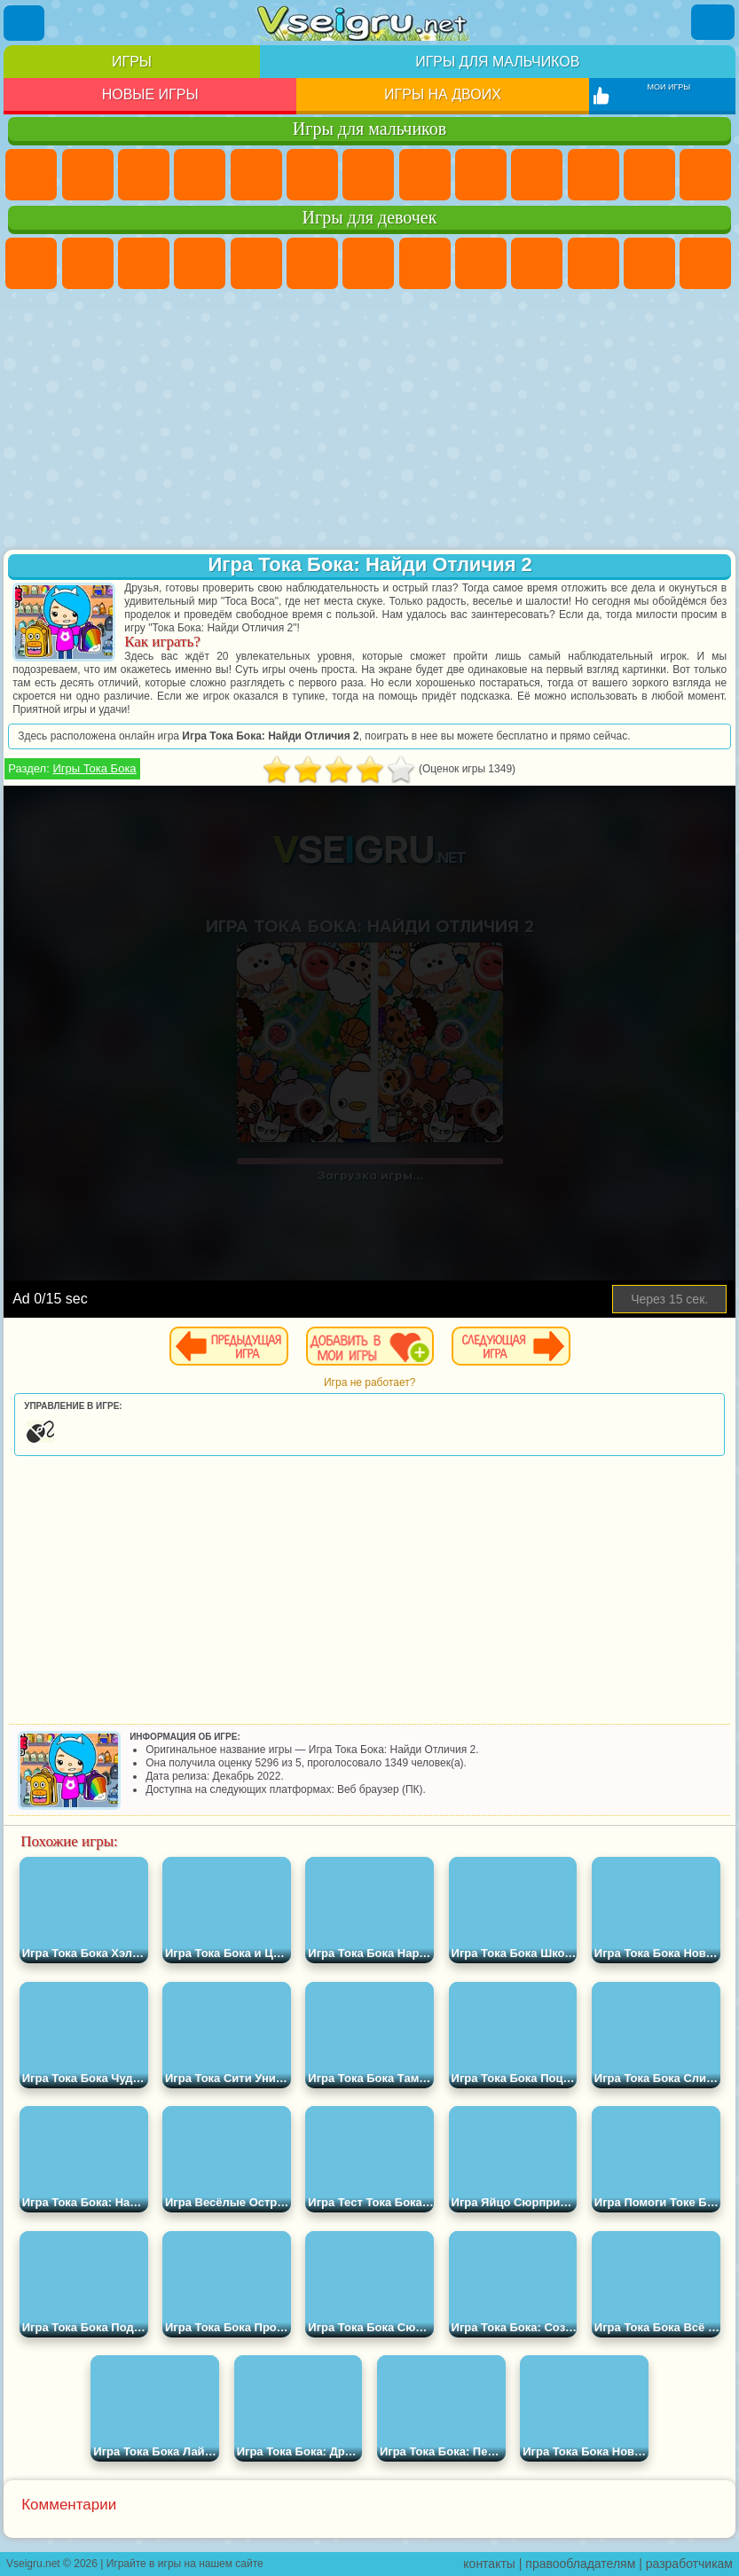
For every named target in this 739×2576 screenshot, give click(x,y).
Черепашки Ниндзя (481, 174)
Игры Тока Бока (94, 768)
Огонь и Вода (143, 263)
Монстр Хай (312, 263)
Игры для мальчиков (497, 61)
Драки (705, 174)
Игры (132, 61)
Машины (425, 174)
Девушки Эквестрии (88, 263)
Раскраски (425, 263)
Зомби (256, 174)
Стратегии (143, 174)
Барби (199, 263)
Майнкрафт (368, 174)
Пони (31, 263)
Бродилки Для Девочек (368, 263)
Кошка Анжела (481, 263)
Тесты (256, 263)
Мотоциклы (536, 174)
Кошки (593, 263)
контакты (489, 2563)
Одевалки (649, 263)
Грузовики (649, 174)
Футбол (88, 174)
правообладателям (580, 2563)
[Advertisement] (369, 421)
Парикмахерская (705, 263)
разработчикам (689, 2563)
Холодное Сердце (536, 263)
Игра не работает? (369, 1382)
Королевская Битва (312, 174)
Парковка (31, 174)
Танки (199, 174)
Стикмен (593, 174)
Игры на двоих (442, 94)
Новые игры (150, 94)
